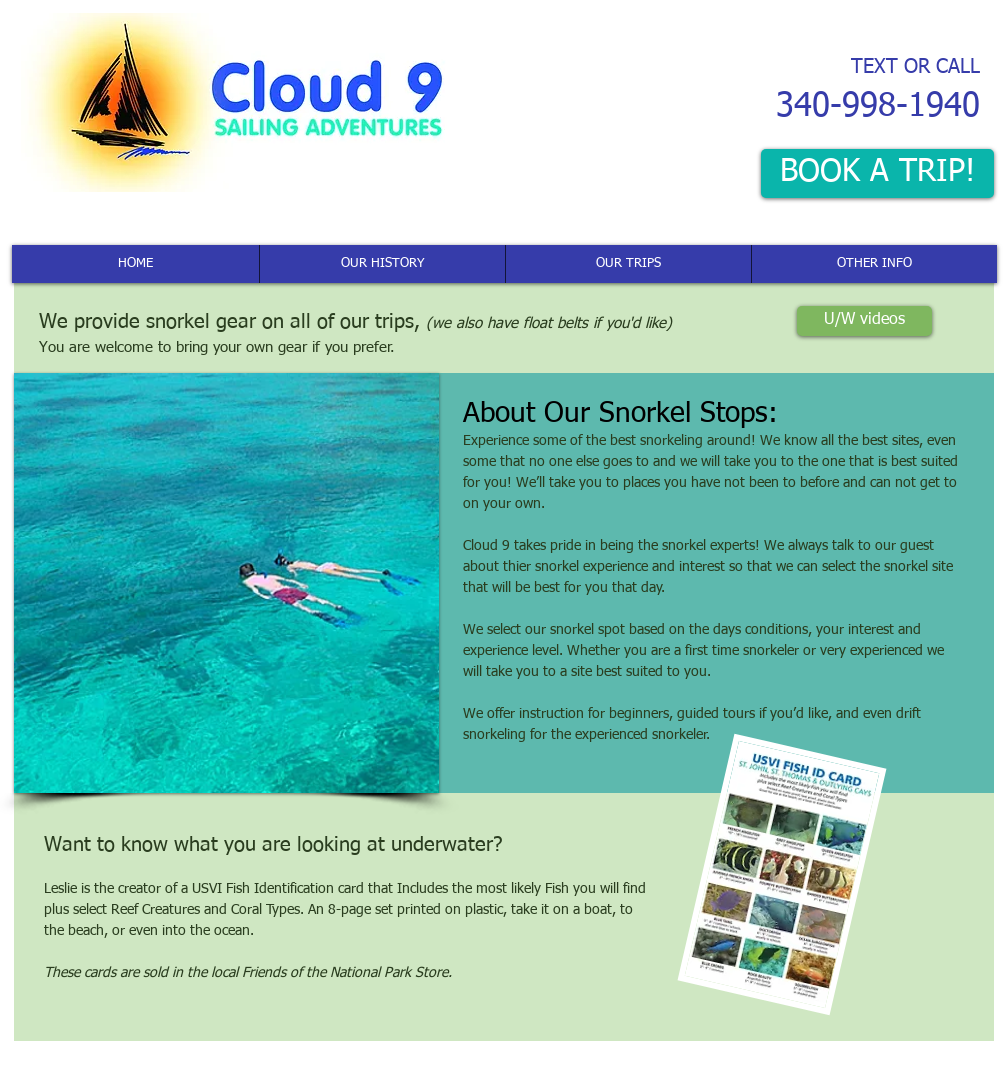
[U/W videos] (864, 321)
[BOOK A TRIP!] (877, 173)
